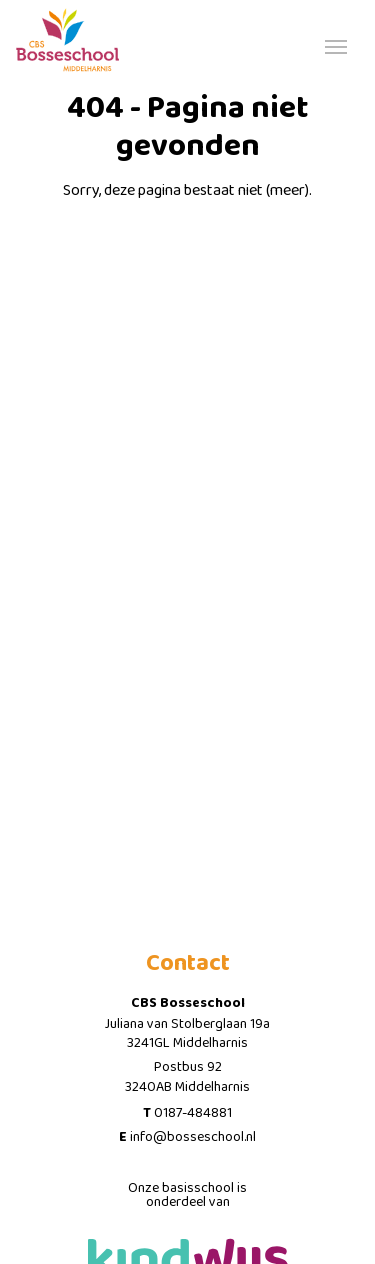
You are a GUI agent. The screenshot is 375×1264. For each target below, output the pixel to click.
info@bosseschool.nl (193, 1137)
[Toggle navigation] (336, 45)
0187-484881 (193, 1113)
